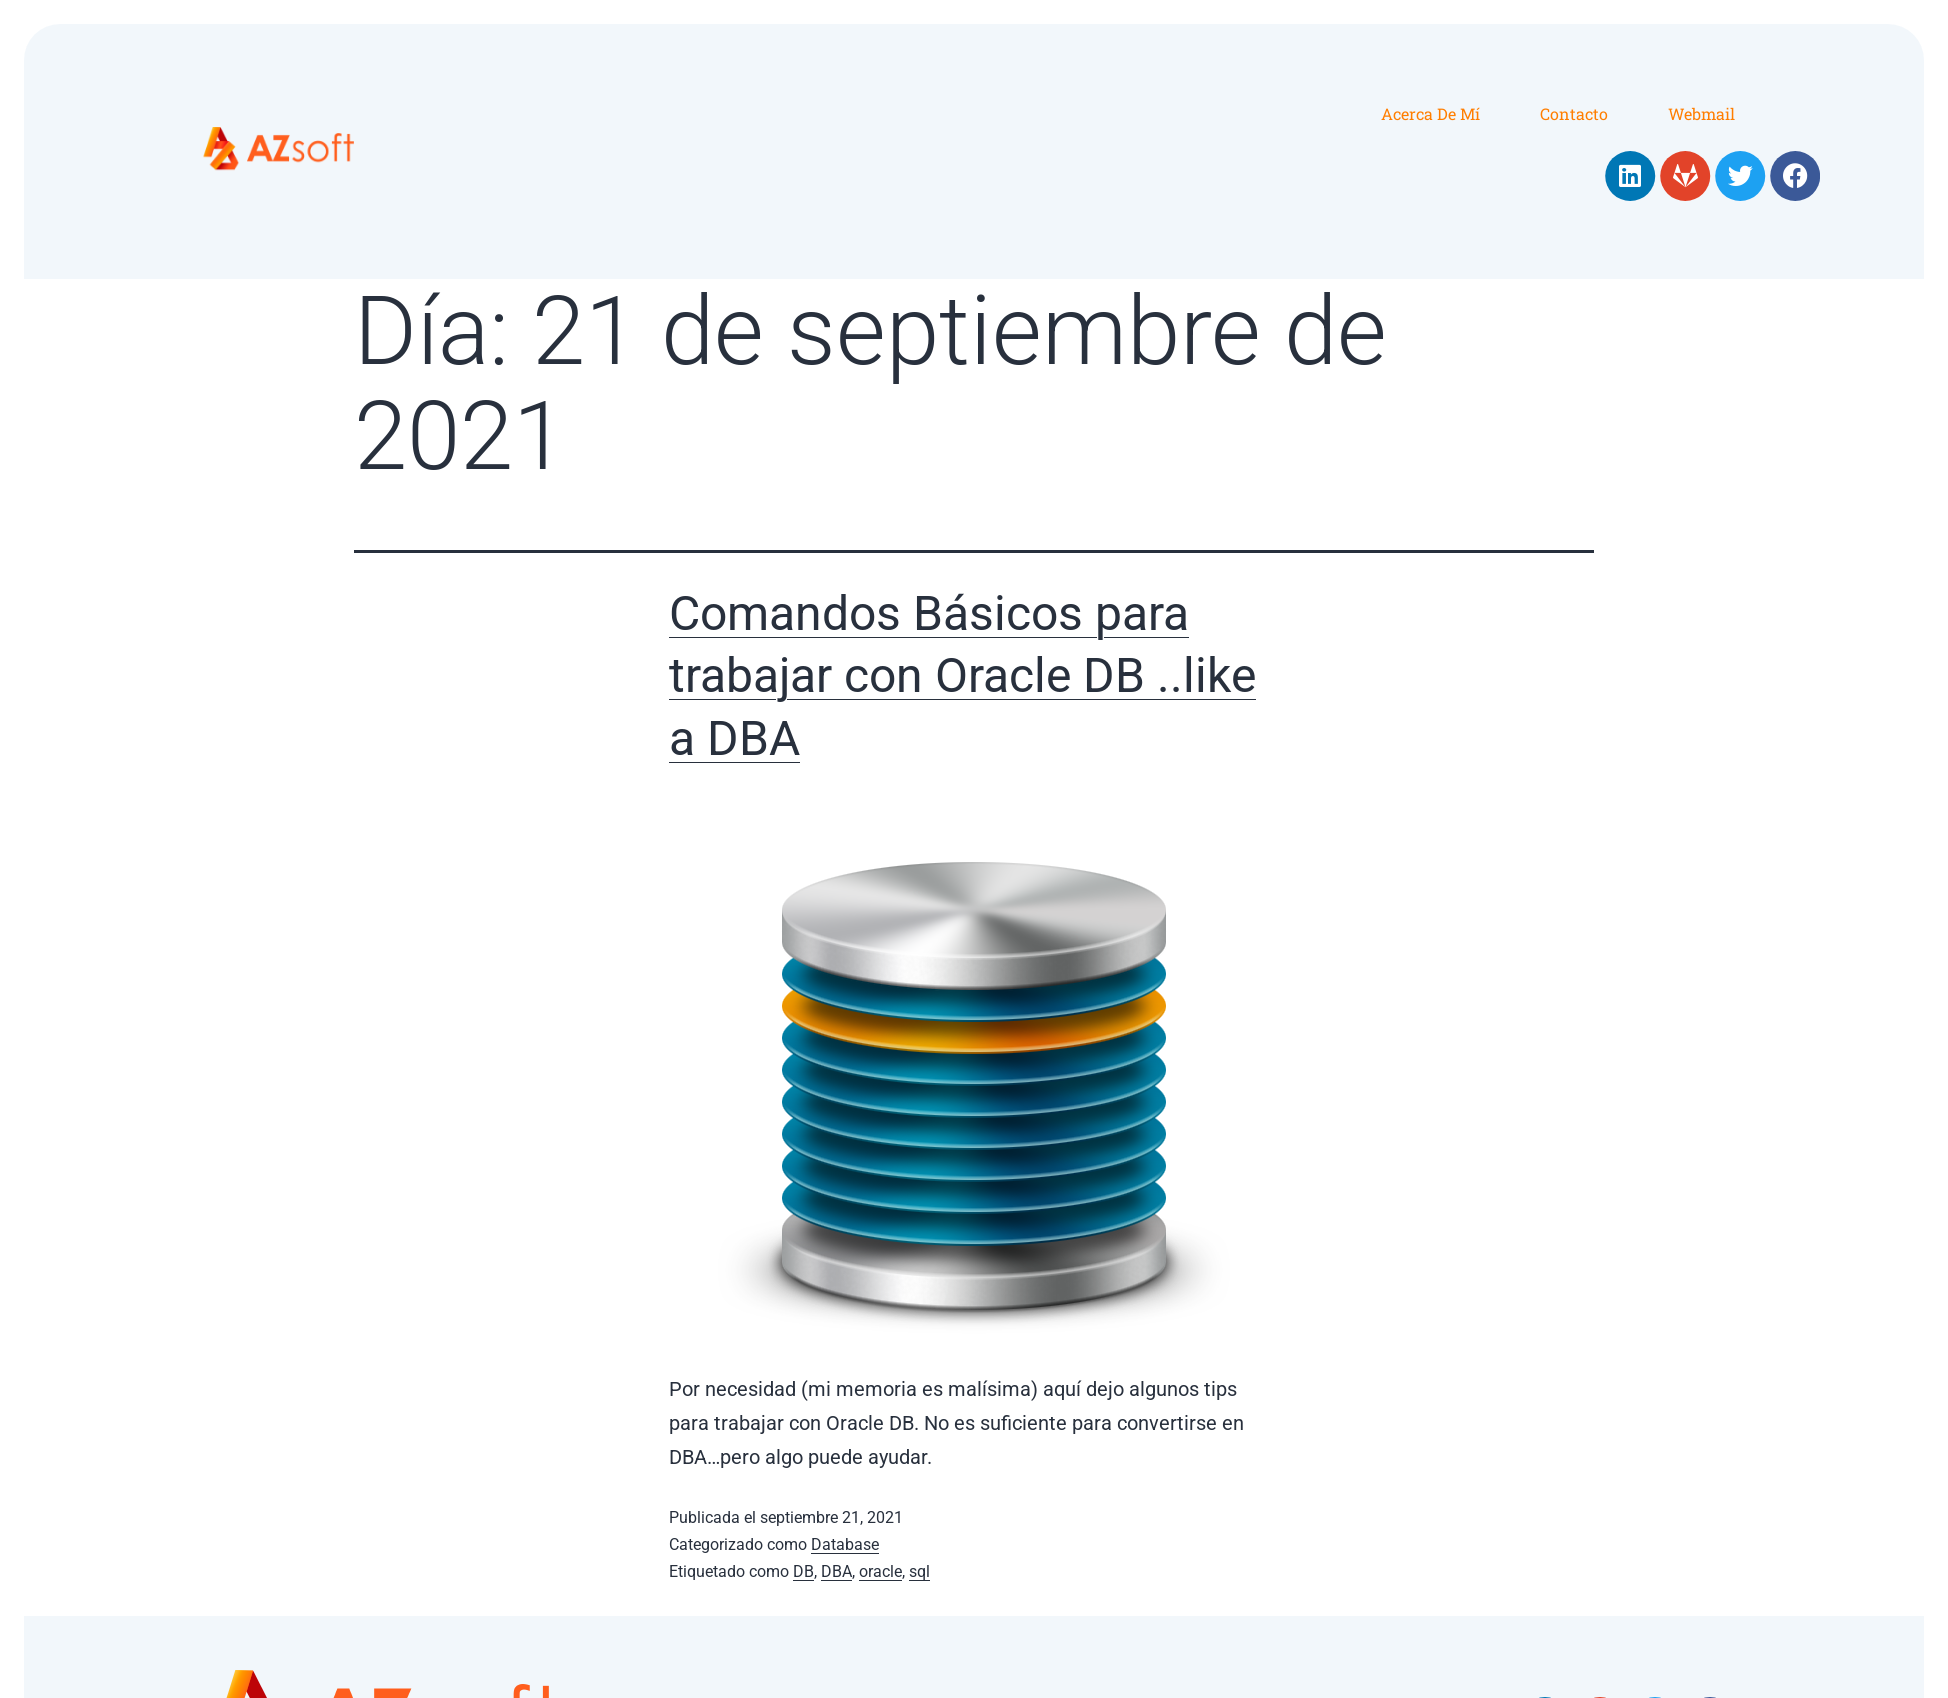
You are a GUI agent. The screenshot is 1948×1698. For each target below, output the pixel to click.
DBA (836, 1571)
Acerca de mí (1430, 113)
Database (845, 1544)
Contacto (1574, 113)
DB (803, 1571)
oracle (880, 1571)
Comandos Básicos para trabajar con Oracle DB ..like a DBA (962, 676)
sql (919, 1571)
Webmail (1701, 113)
